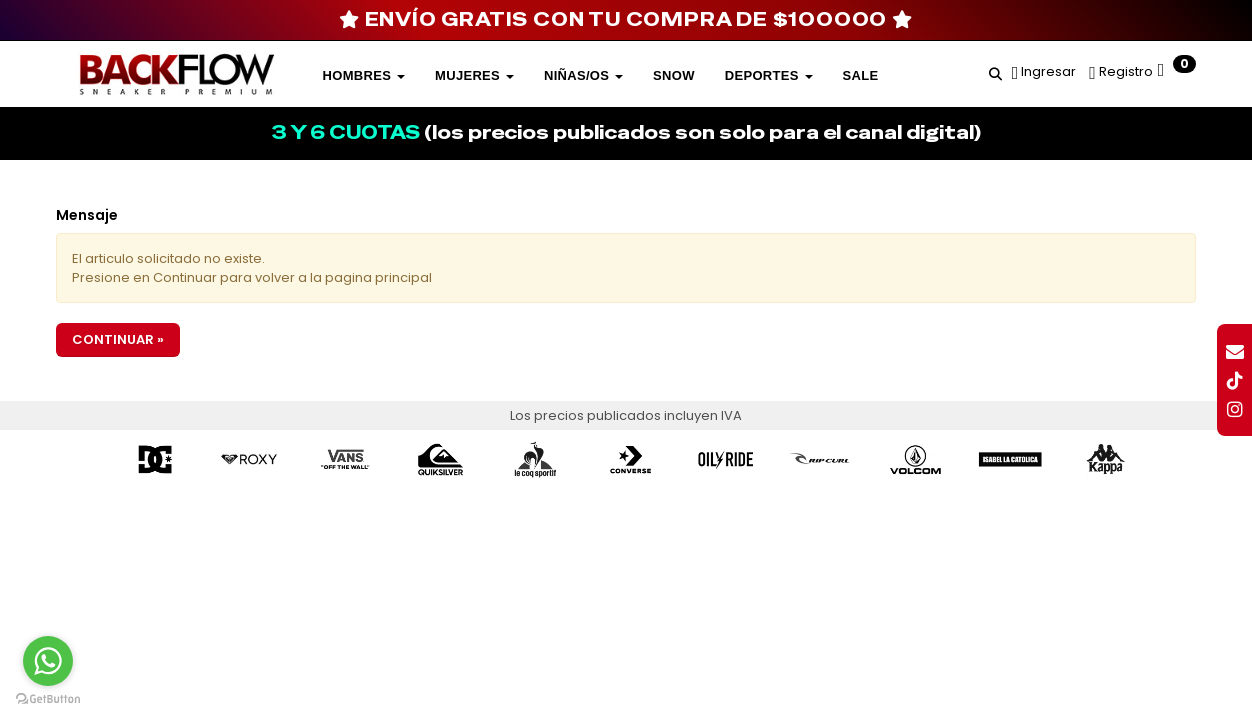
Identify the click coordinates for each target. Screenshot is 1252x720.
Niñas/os (583, 75)
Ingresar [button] (1048, 71)
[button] (995, 71)
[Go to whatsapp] (48, 661)
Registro (1124, 71)
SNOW (674, 75)
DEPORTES (769, 75)
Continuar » (118, 339)
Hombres (364, 75)
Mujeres (474, 75)
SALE (861, 75)
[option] (155, 459)
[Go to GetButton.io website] (48, 699)
